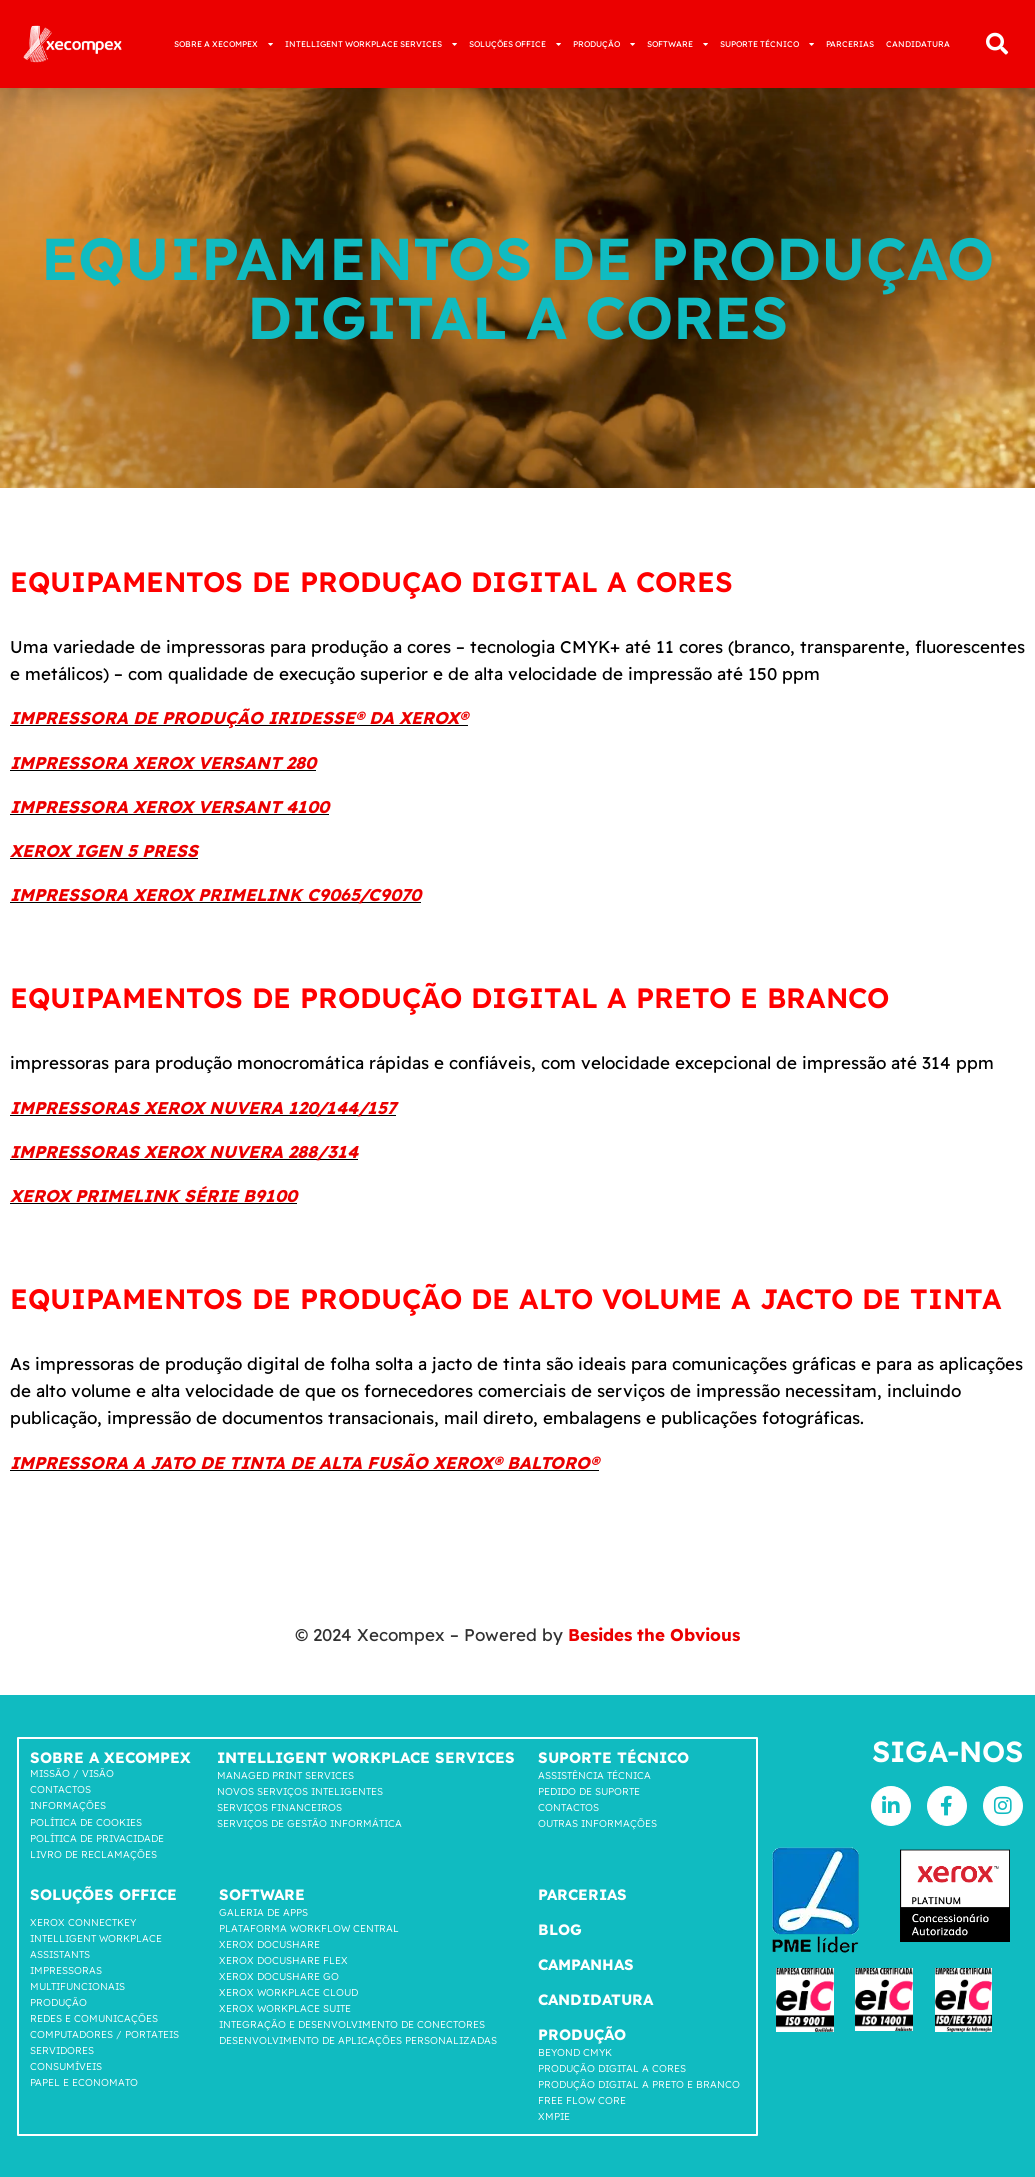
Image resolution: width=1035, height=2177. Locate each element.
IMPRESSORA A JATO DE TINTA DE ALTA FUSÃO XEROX (251, 1462)
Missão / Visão (72, 1773)
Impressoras (66, 1970)
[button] (997, 44)
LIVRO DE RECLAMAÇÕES (93, 1854)
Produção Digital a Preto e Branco (639, 2084)
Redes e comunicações (94, 2018)
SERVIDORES (62, 2050)
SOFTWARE (677, 44)
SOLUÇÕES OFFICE (515, 44)
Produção (58, 2002)
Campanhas (586, 1964)
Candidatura (595, 1999)
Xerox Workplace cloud (288, 1992)
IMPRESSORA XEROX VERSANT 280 (163, 762)
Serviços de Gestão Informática (309, 1823)
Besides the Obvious (654, 1634)
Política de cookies (86, 1822)
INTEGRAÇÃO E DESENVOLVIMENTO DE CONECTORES (352, 2024)
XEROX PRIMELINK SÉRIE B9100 (153, 1195)
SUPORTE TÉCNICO (767, 44)
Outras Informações (597, 1823)
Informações (68, 1805)
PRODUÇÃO (604, 44)
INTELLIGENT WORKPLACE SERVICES (371, 44)
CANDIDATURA (918, 44)
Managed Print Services (285, 1775)
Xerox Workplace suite (285, 2008)
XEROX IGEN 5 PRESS (104, 850)
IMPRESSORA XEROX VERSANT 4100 (169, 806)
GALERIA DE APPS (263, 1912)
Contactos (60, 1789)
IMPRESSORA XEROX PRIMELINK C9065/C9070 (215, 894)
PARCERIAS (850, 44)
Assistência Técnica (594, 1775)
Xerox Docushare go (279, 1976)
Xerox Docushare (269, 1944)
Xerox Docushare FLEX (283, 1960)
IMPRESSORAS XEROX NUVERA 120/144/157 (203, 1107)
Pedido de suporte (589, 1791)
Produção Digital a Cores (612, 2068)
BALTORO (546, 1462)
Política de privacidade (97, 1838)
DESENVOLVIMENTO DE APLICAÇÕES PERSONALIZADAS (358, 2040)
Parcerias (582, 1894)
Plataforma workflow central (309, 1928)
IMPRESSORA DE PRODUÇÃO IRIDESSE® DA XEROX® (239, 717)
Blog (560, 1929)
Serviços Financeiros (279, 1807)
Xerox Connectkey (83, 1922)
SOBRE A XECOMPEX (223, 44)
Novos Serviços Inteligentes (300, 1791)
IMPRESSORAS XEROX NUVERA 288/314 (184, 1151)
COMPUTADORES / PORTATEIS (104, 2034)
